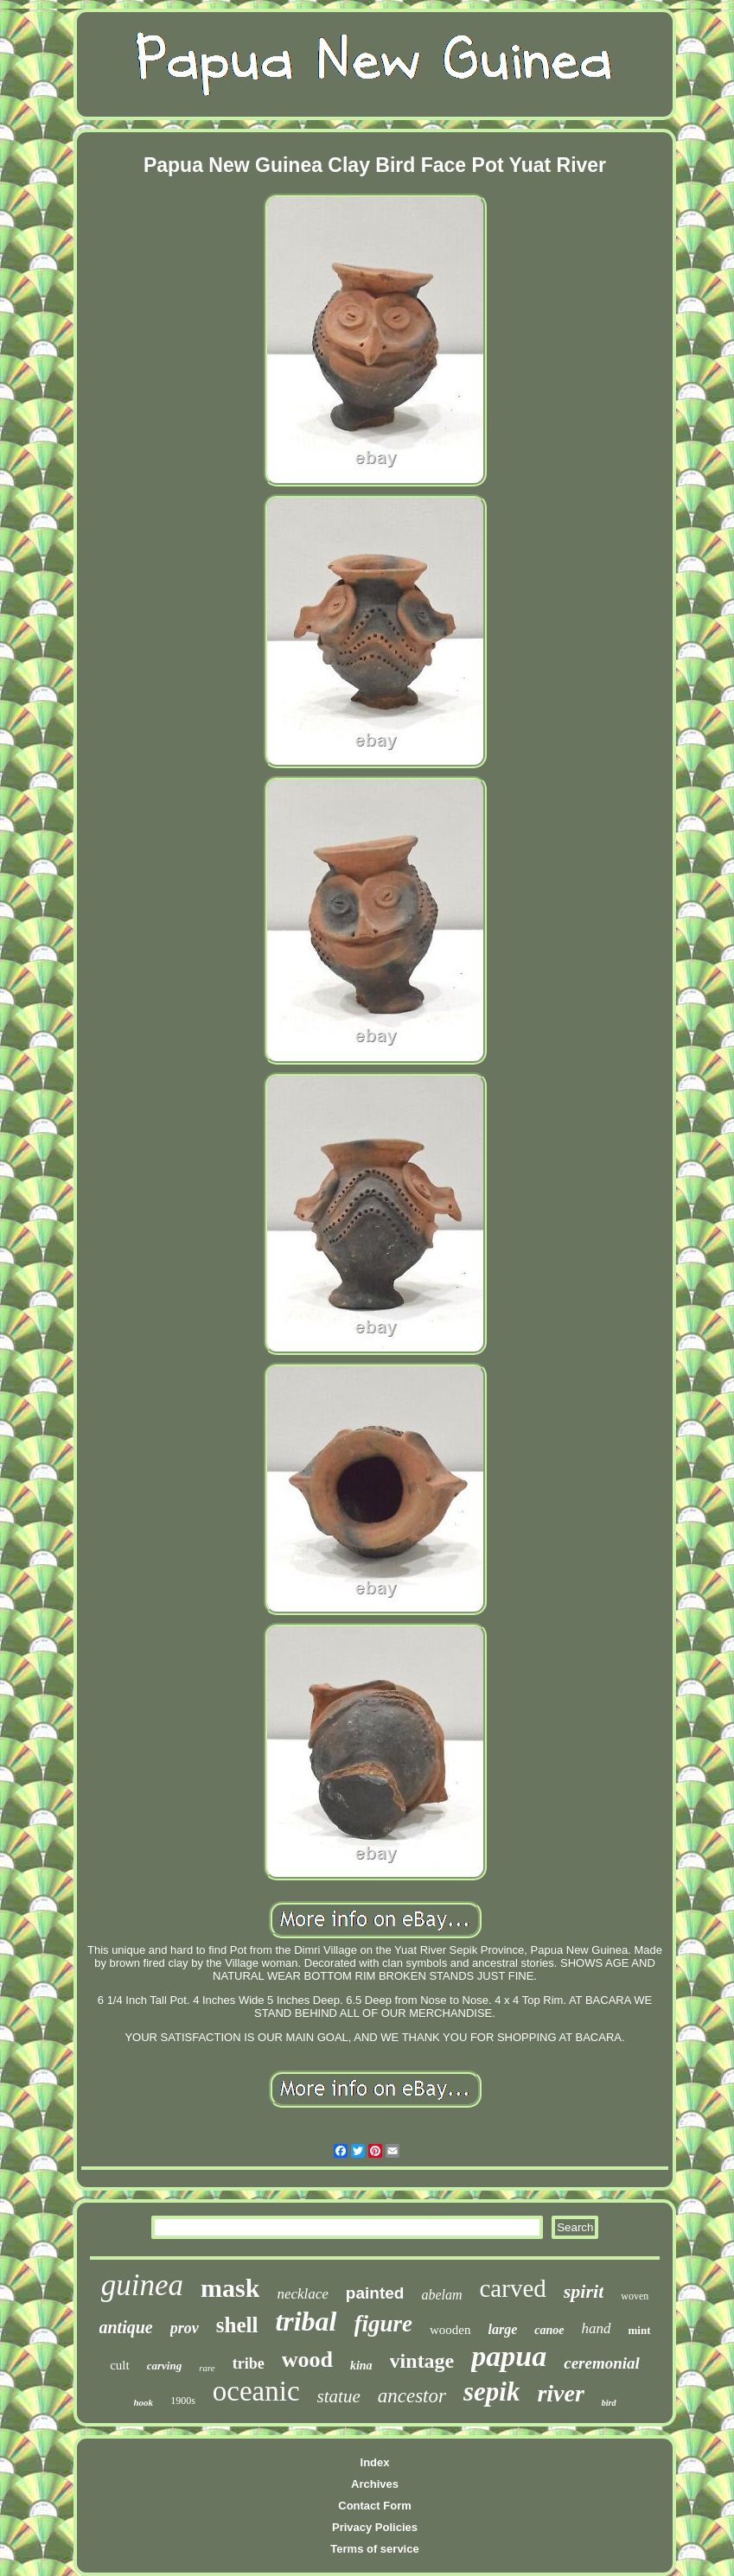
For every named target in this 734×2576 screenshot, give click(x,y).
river (560, 2393)
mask (230, 2288)
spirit (583, 2291)
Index (375, 2462)
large (503, 2329)
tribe (249, 2363)
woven (634, 2296)
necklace (302, 2294)
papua (508, 2356)
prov (184, 2328)
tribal (305, 2321)
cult (120, 2365)
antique (126, 2327)
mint (640, 2330)
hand (596, 2328)
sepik (491, 2391)
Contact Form (375, 2505)
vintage (422, 2361)
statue (339, 2396)
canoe (549, 2330)
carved (513, 2288)
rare (207, 2368)
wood (307, 2359)
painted (375, 2293)
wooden (450, 2330)
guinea (142, 2285)
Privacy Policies (375, 2527)
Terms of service (374, 2548)
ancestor (412, 2396)
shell (237, 2325)
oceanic (256, 2391)
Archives (375, 2483)
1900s (182, 2401)
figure (383, 2324)
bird (609, 2402)
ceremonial (602, 2363)
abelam (441, 2294)
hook (144, 2402)
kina (361, 2365)
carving (164, 2365)
